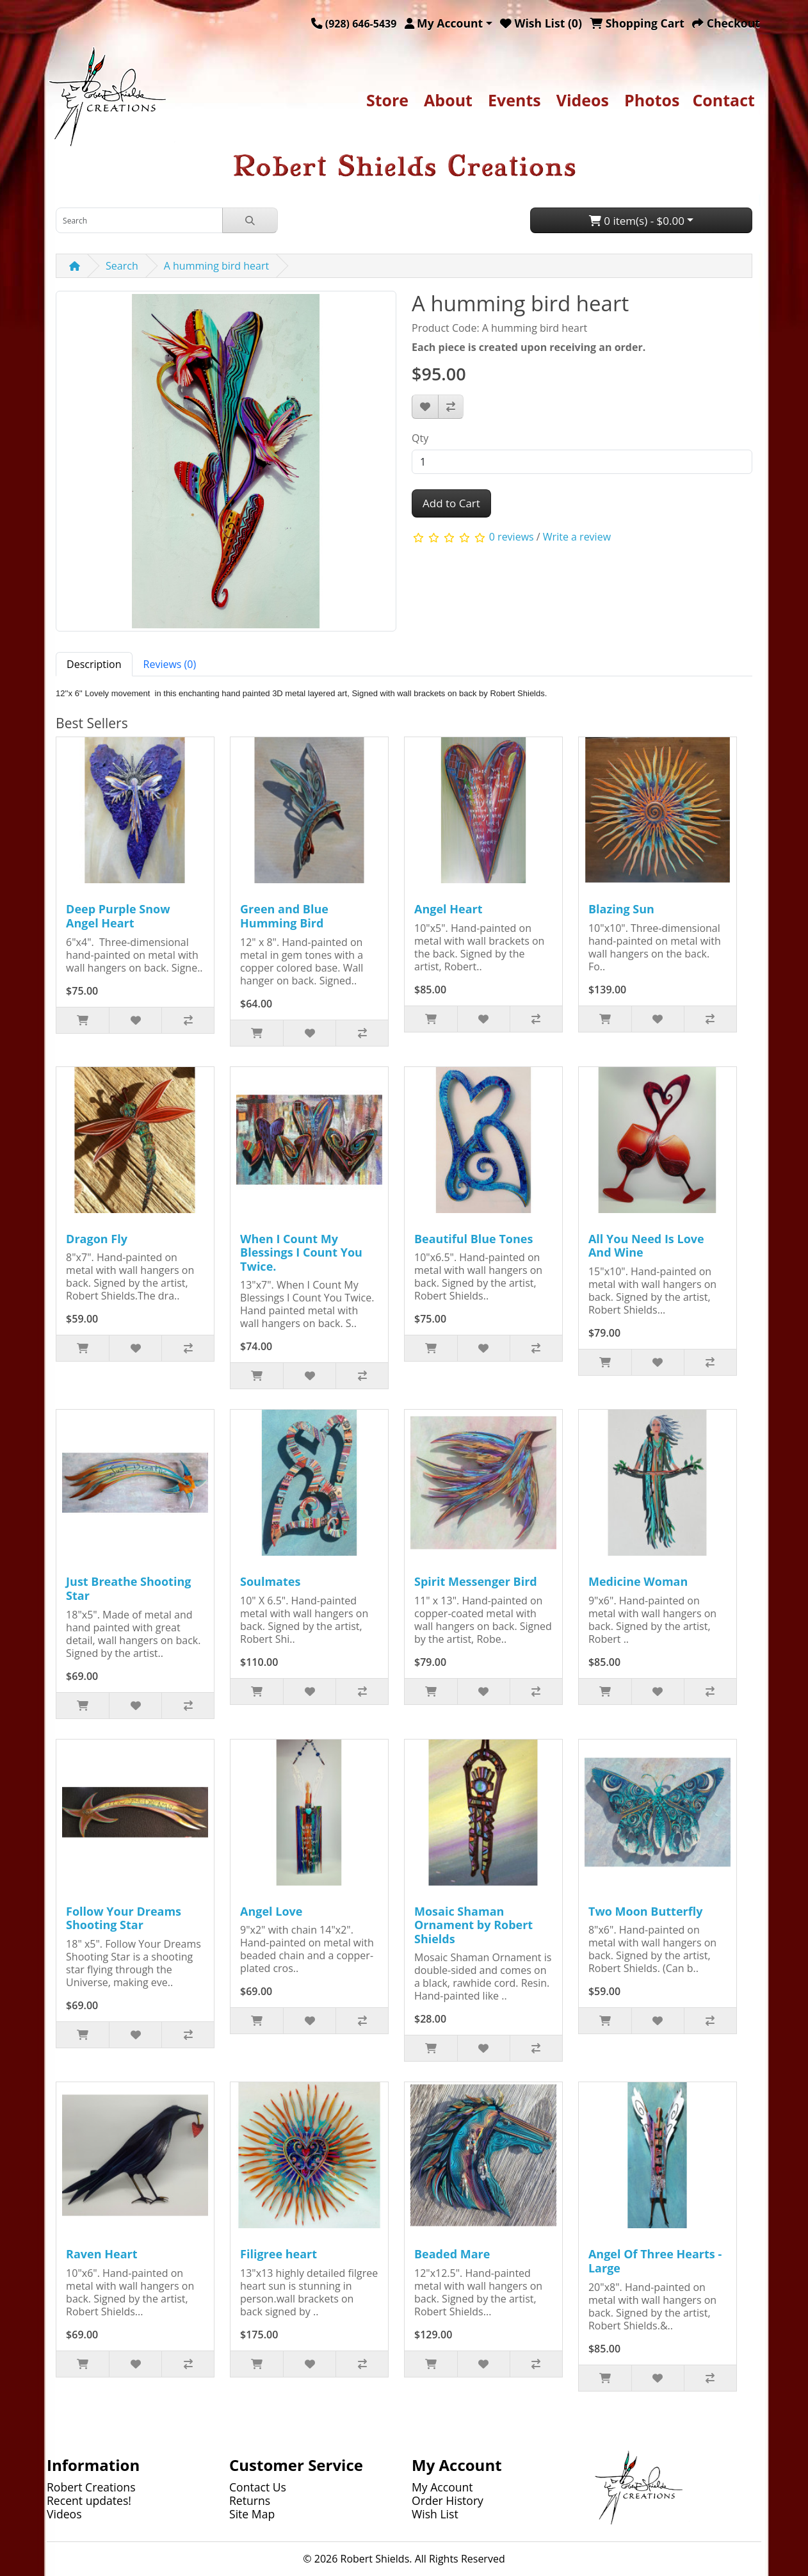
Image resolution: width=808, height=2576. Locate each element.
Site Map (252, 2514)
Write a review (577, 537)
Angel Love (271, 1911)
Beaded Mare (452, 2254)
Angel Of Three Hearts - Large (655, 2261)
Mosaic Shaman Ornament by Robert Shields (473, 1924)
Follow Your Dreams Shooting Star (123, 1918)
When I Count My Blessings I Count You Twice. (301, 1252)
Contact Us (257, 2487)
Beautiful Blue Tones (473, 1238)
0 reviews (511, 537)
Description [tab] (94, 664)
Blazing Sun (621, 909)
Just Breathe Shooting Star (128, 1588)
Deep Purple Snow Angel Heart (118, 916)
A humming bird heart (216, 266)
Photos (651, 100)
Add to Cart (451, 503)
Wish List (435, 2514)
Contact (723, 100)
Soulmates (270, 1581)
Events (514, 100)
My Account (442, 2487)
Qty (420, 438)
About (448, 100)
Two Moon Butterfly (645, 1911)
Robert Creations (91, 2487)
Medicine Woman (638, 1581)
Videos (582, 100)
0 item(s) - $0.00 (636, 220)
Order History (447, 2500)
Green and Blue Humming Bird (284, 916)
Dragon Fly (96, 1238)
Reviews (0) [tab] (170, 664)
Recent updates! (89, 2500)
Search (122, 266)
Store (387, 100)
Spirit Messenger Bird (475, 1581)
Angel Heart (448, 909)
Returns (249, 2500)
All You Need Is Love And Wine (646, 1245)
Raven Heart (101, 2254)
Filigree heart (278, 2254)
